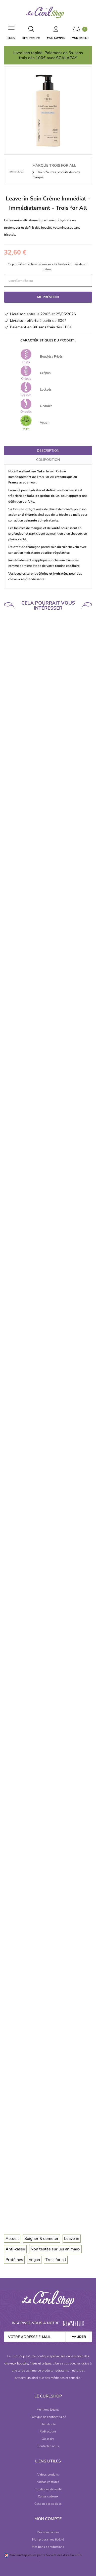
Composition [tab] (48, 459)
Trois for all (55, 2259)
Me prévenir (48, 297)
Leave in (71, 2238)
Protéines (14, 2259)
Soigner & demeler (41, 2238)
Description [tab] (48, 450)
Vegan (34, 2259)
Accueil (12, 2238)
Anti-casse (15, 2249)
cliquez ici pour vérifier (24, 2560)
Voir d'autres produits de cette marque (56, 175)
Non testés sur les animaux (55, 2249)
